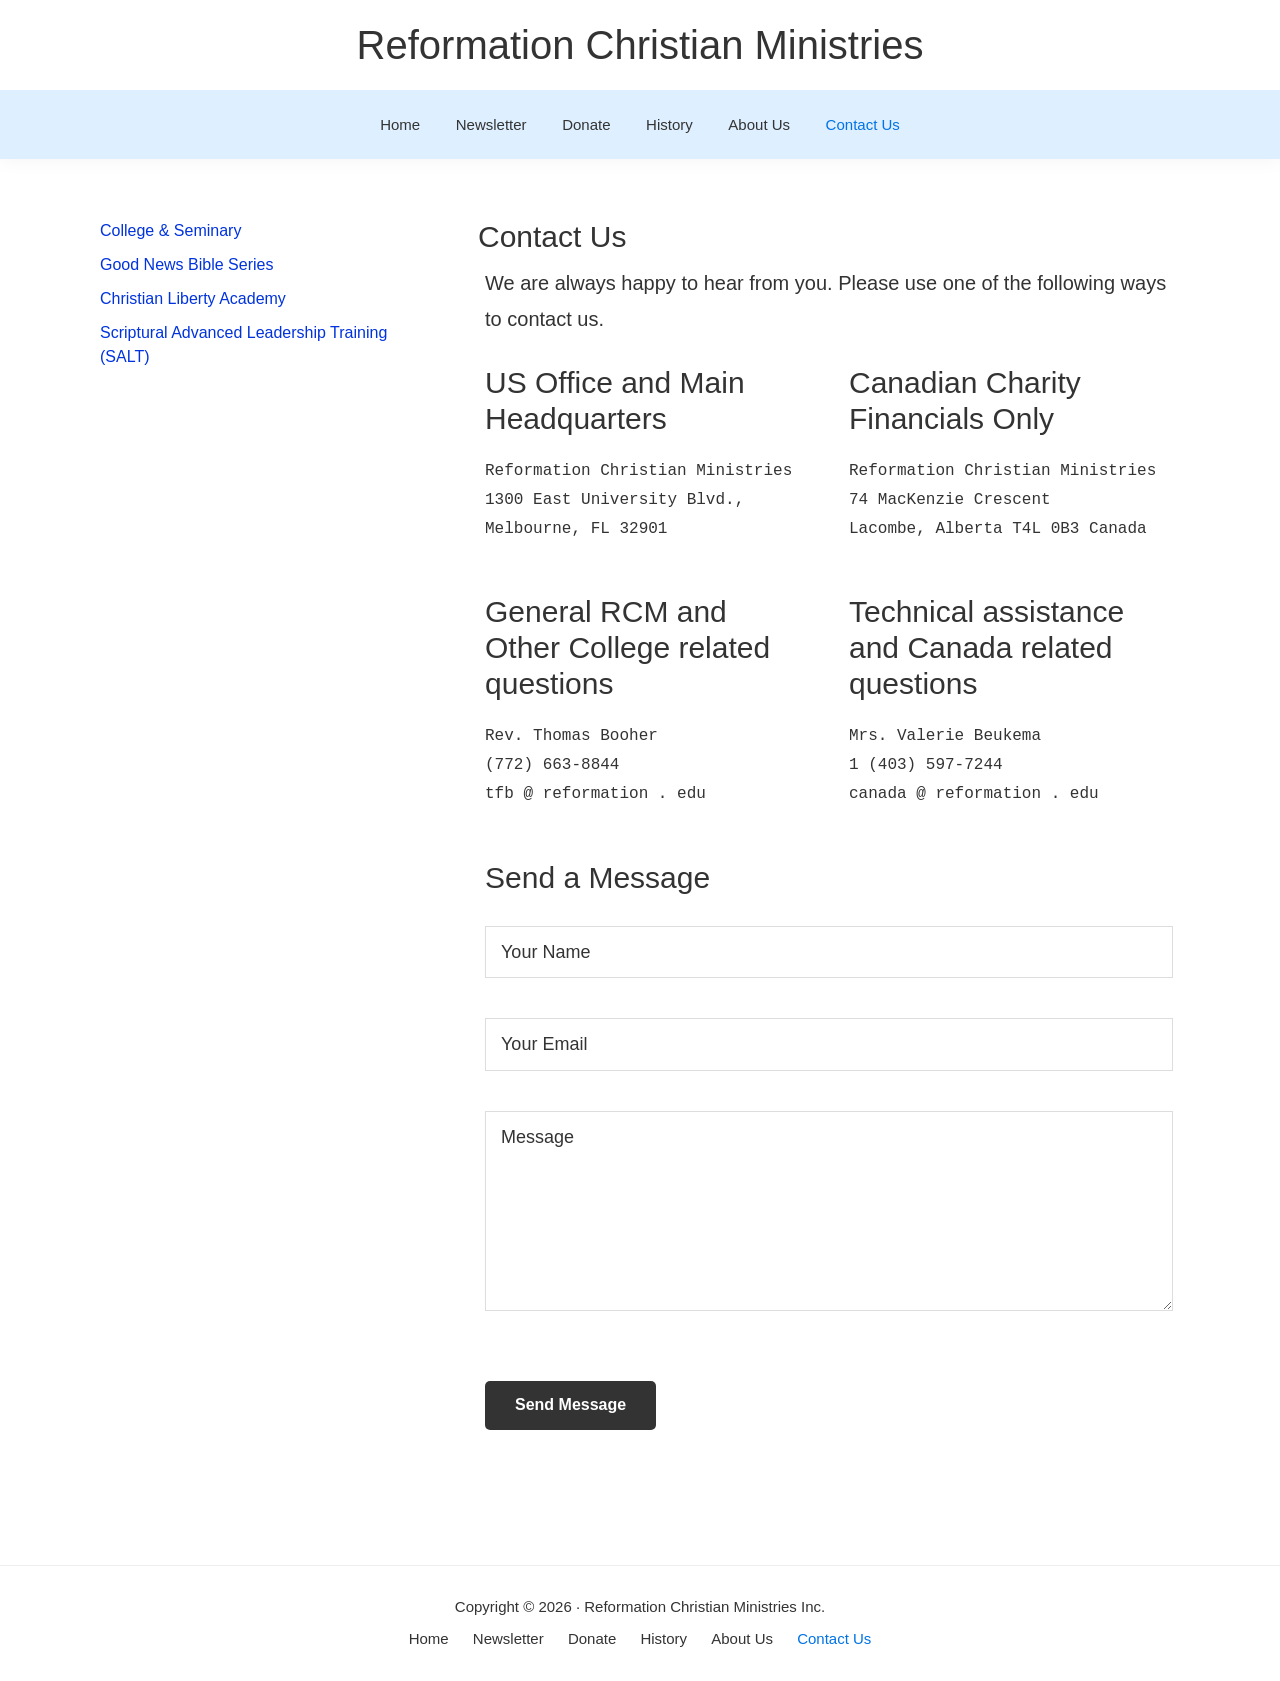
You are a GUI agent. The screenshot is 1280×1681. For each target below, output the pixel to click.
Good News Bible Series (186, 264)
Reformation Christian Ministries (640, 45)
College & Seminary (170, 230)
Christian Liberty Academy (193, 298)
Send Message (570, 1404)
